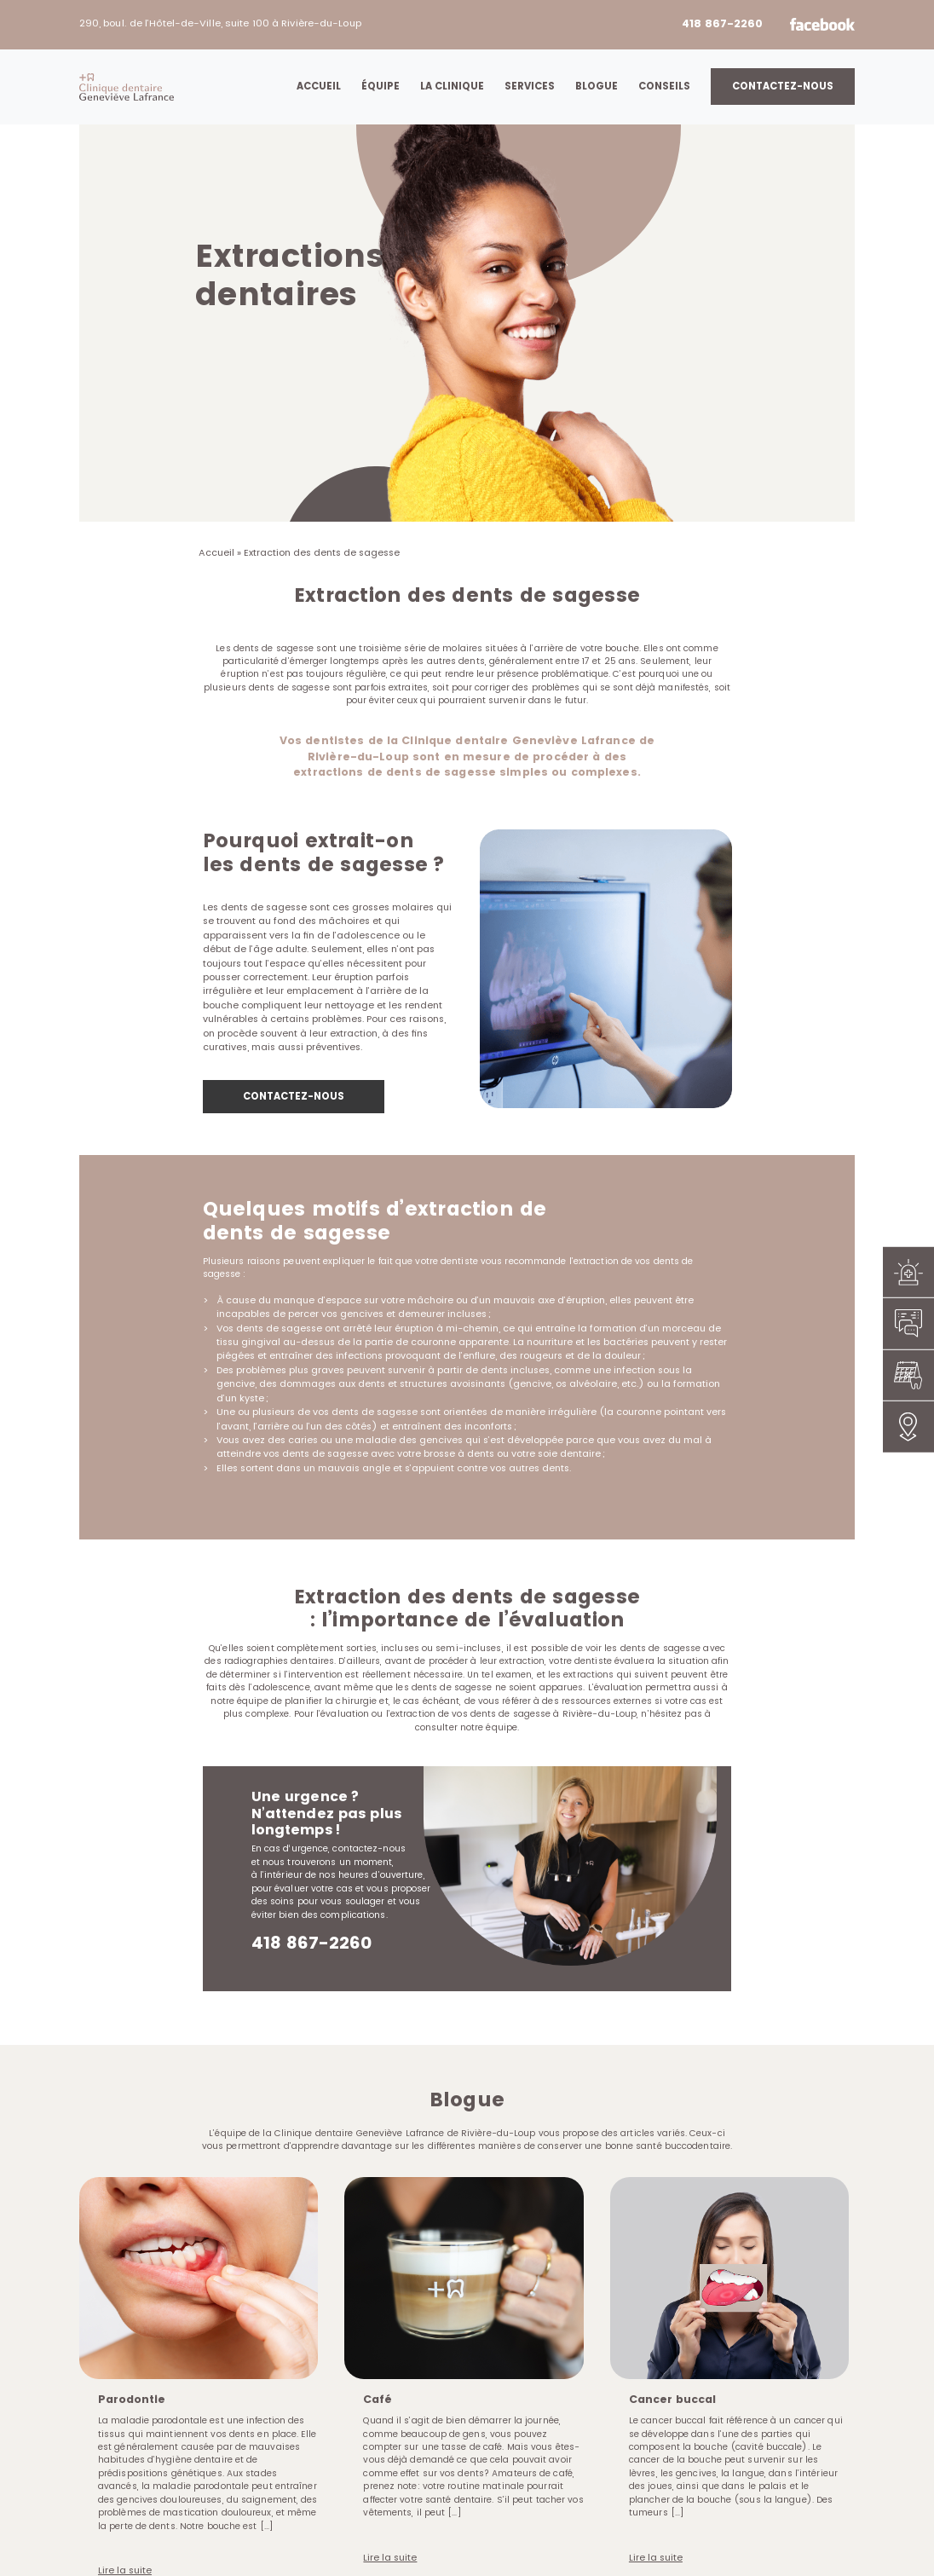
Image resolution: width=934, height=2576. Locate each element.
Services (529, 86)
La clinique (452, 86)
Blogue (596, 86)
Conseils (664, 86)
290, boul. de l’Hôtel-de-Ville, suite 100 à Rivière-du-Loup (220, 23)
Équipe (380, 86)
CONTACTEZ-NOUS (293, 1096)
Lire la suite (390, 2556)
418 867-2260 (722, 23)
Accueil (319, 86)
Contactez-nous (782, 86)
